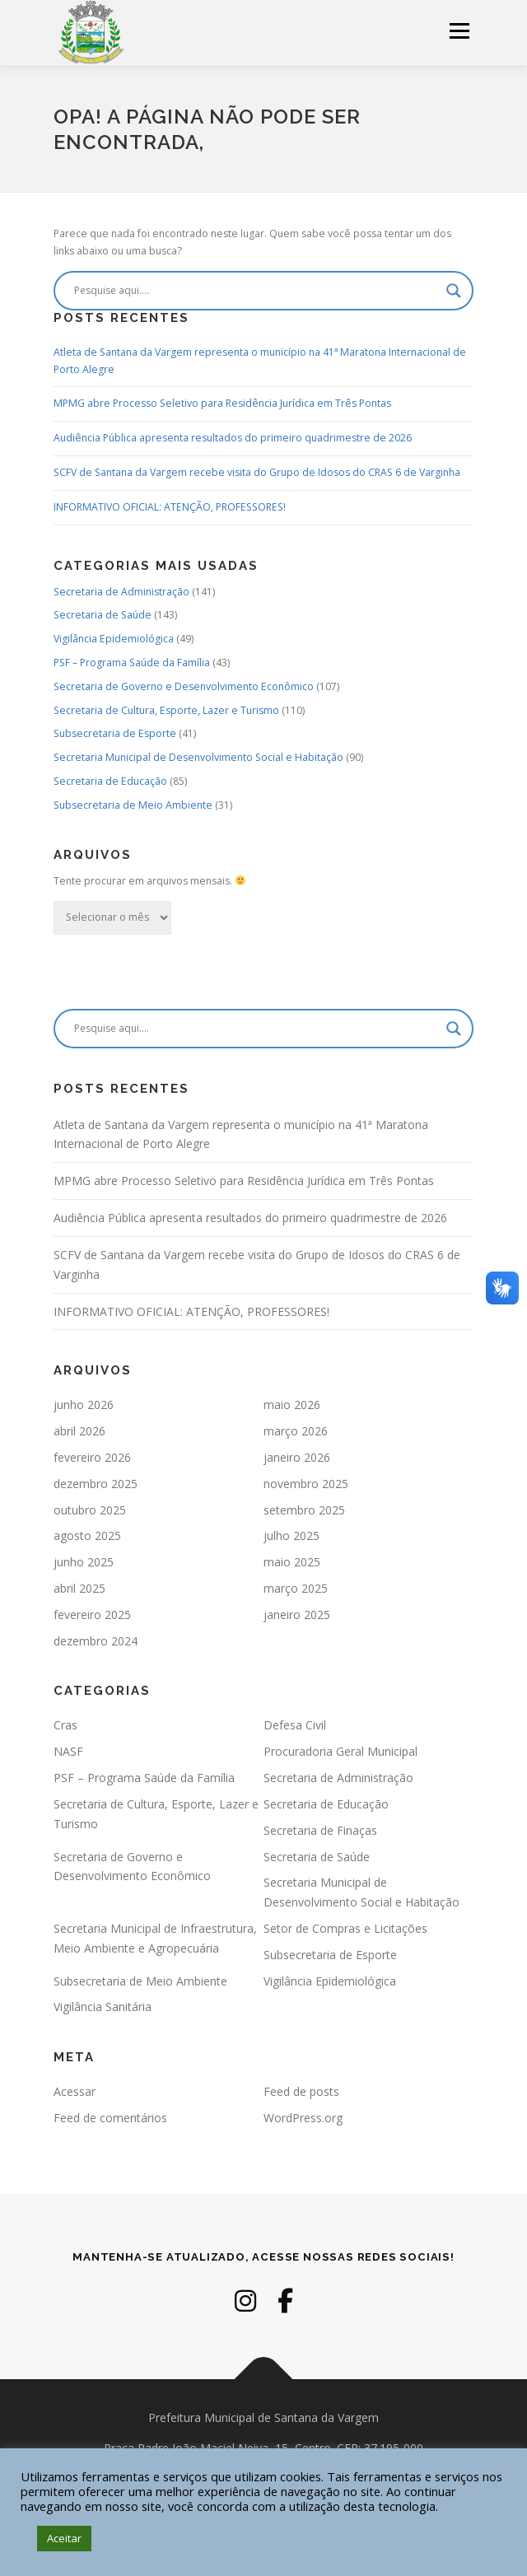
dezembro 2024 (96, 1641)
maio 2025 (292, 1562)
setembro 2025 (304, 1510)
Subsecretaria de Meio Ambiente (133, 805)
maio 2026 (292, 1404)
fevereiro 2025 (92, 1614)
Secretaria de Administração (121, 592)
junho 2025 (84, 1562)
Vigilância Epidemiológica (114, 639)
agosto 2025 (87, 1535)
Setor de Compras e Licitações (345, 1928)
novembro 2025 (306, 1483)
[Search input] (256, 290)
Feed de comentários (110, 2118)
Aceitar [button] (64, 2538)
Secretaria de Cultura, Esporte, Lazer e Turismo (166, 710)
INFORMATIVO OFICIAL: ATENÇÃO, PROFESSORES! (170, 507)
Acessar (75, 2091)
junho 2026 (84, 1404)
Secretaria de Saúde (103, 615)
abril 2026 (79, 1431)
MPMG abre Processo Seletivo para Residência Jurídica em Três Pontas (222, 403)
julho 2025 (291, 1535)
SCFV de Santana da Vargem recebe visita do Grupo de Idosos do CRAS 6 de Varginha (257, 472)
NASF (68, 1751)
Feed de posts (301, 2091)
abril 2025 (79, 1588)
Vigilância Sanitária (103, 2006)
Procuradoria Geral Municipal (340, 1751)
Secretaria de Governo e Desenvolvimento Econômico (184, 686)
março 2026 (296, 1431)
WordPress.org (303, 2118)
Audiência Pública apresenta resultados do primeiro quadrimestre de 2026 (233, 438)
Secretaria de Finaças (320, 1830)
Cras (65, 1725)
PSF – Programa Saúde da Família (132, 663)
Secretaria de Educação (110, 781)
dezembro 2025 (96, 1483)
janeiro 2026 (297, 1457)
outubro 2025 (90, 1510)
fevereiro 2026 (92, 1457)
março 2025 (296, 1588)
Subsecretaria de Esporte (115, 733)
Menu (458, 31)
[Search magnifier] (453, 290)
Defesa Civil (295, 1725)
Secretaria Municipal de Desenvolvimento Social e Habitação (198, 757)
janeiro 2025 (297, 1614)
